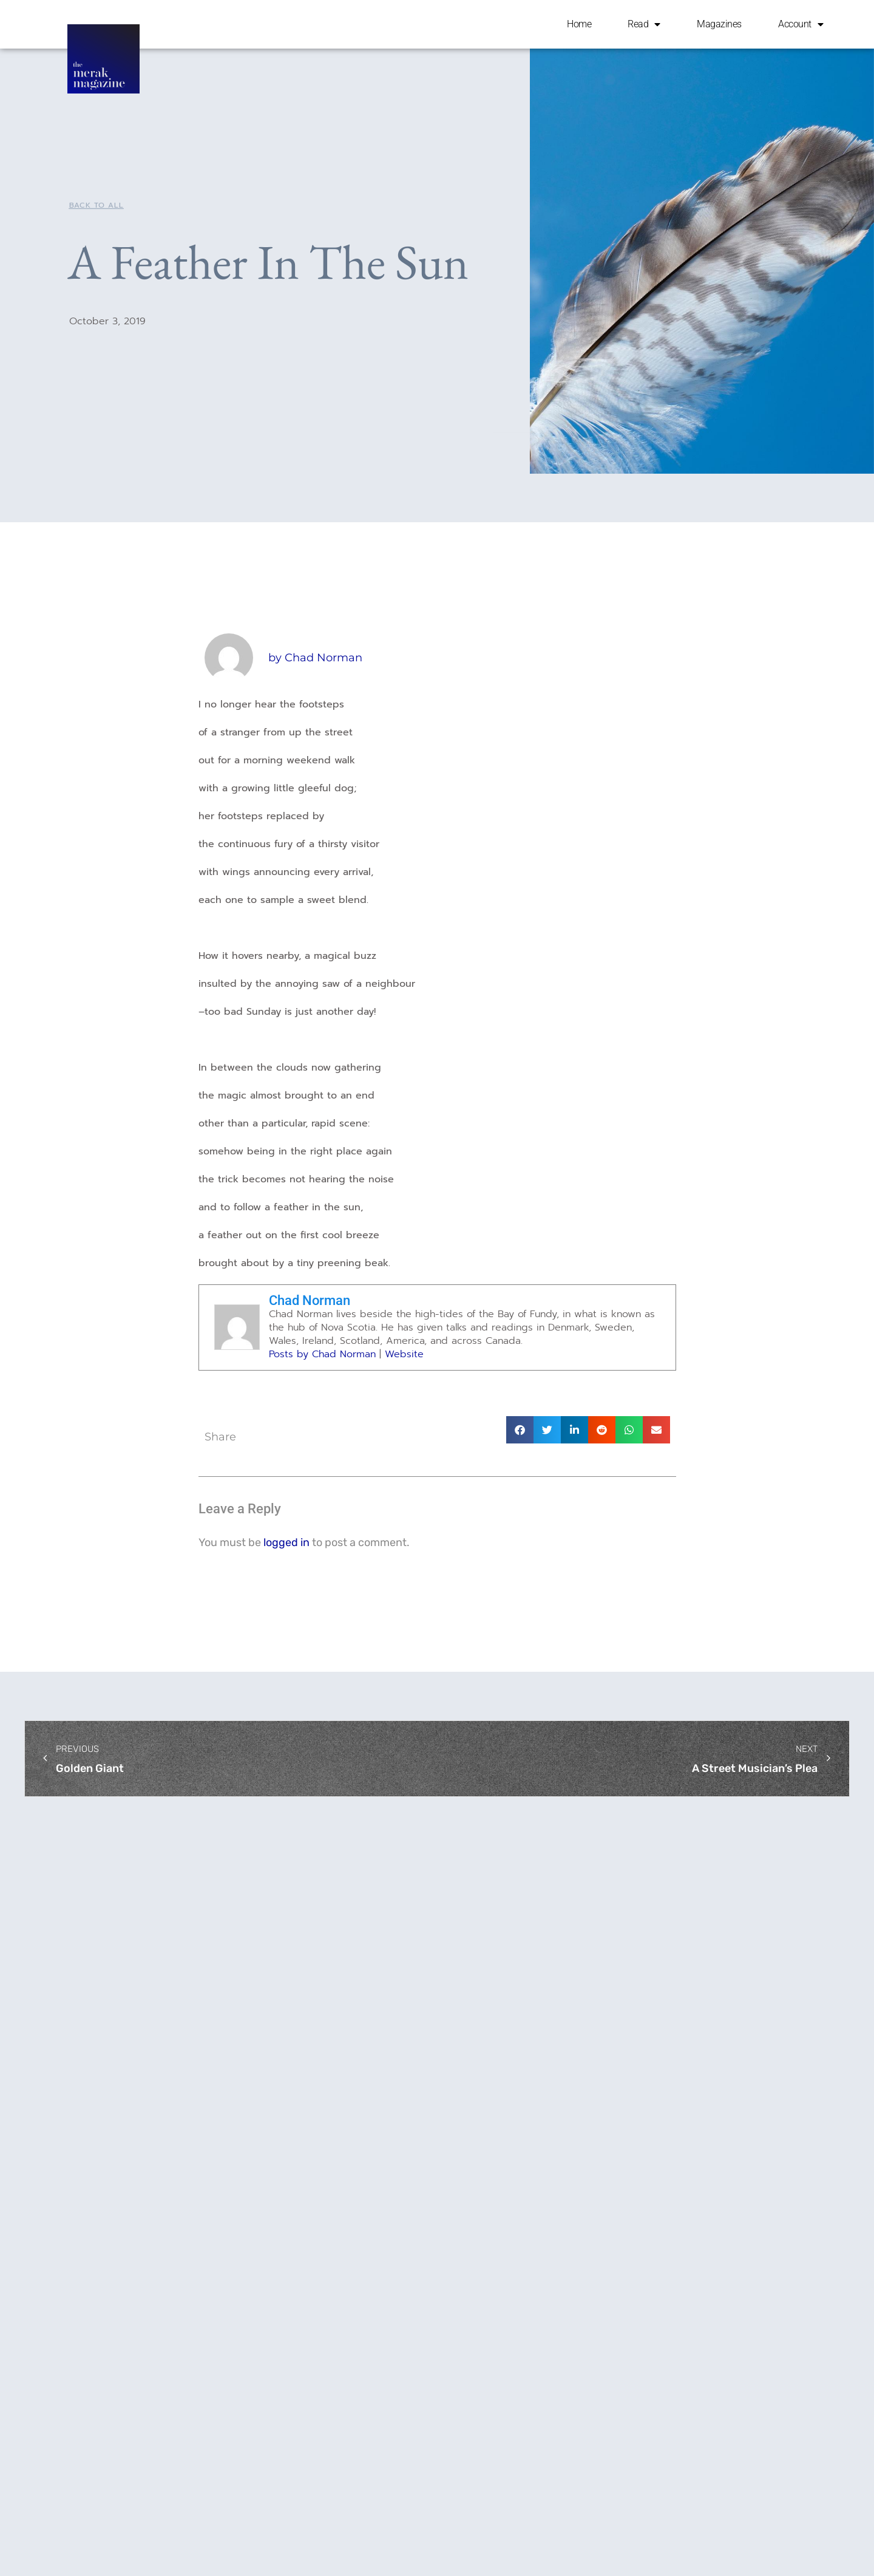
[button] (520, 1429)
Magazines (719, 24)
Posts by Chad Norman (322, 1354)
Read (644, 24)
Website (404, 1354)
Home (579, 24)
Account (800, 24)
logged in (286, 1542)
